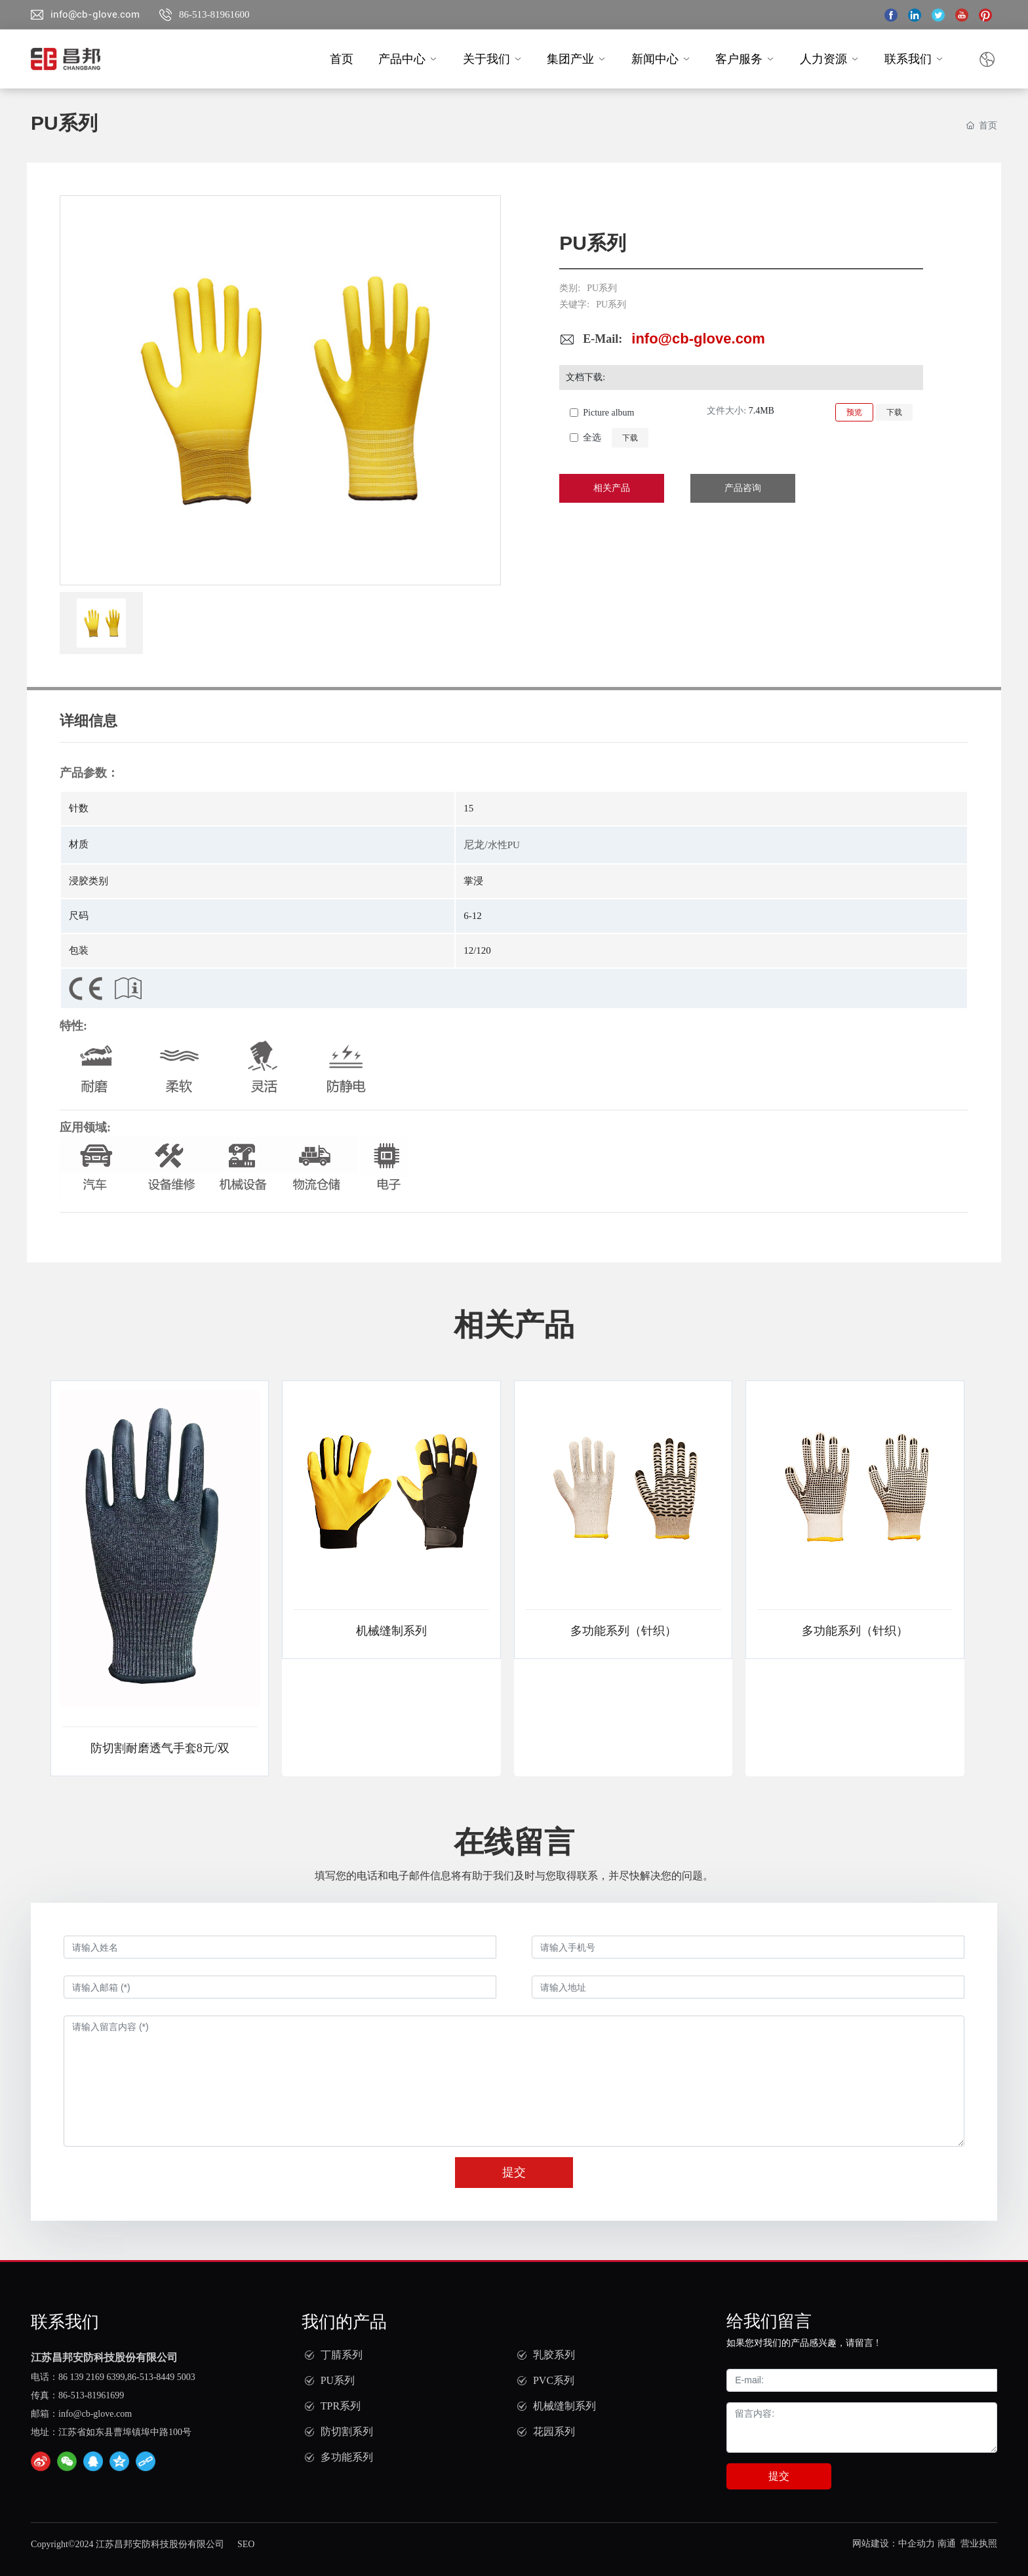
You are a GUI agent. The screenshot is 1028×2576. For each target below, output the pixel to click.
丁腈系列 (342, 2354)
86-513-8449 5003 (161, 2377)
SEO (245, 2544)
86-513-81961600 (214, 14)
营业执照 (978, 2543)
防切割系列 (347, 2431)
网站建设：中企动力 (893, 2543)
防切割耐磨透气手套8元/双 (159, 1748)
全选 (592, 437)
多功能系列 (347, 2457)
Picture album (608, 413)
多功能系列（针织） (623, 1630)
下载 (894, 412)
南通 (947, 2543)
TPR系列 (341, 2405)
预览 (854, 412)
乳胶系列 (554, 2354)
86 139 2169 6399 (91, 2377)
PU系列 (602, 288)
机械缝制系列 (391, 1630)
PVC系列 (553, 2380)
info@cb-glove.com (95, 14)
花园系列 (554, 2431)
